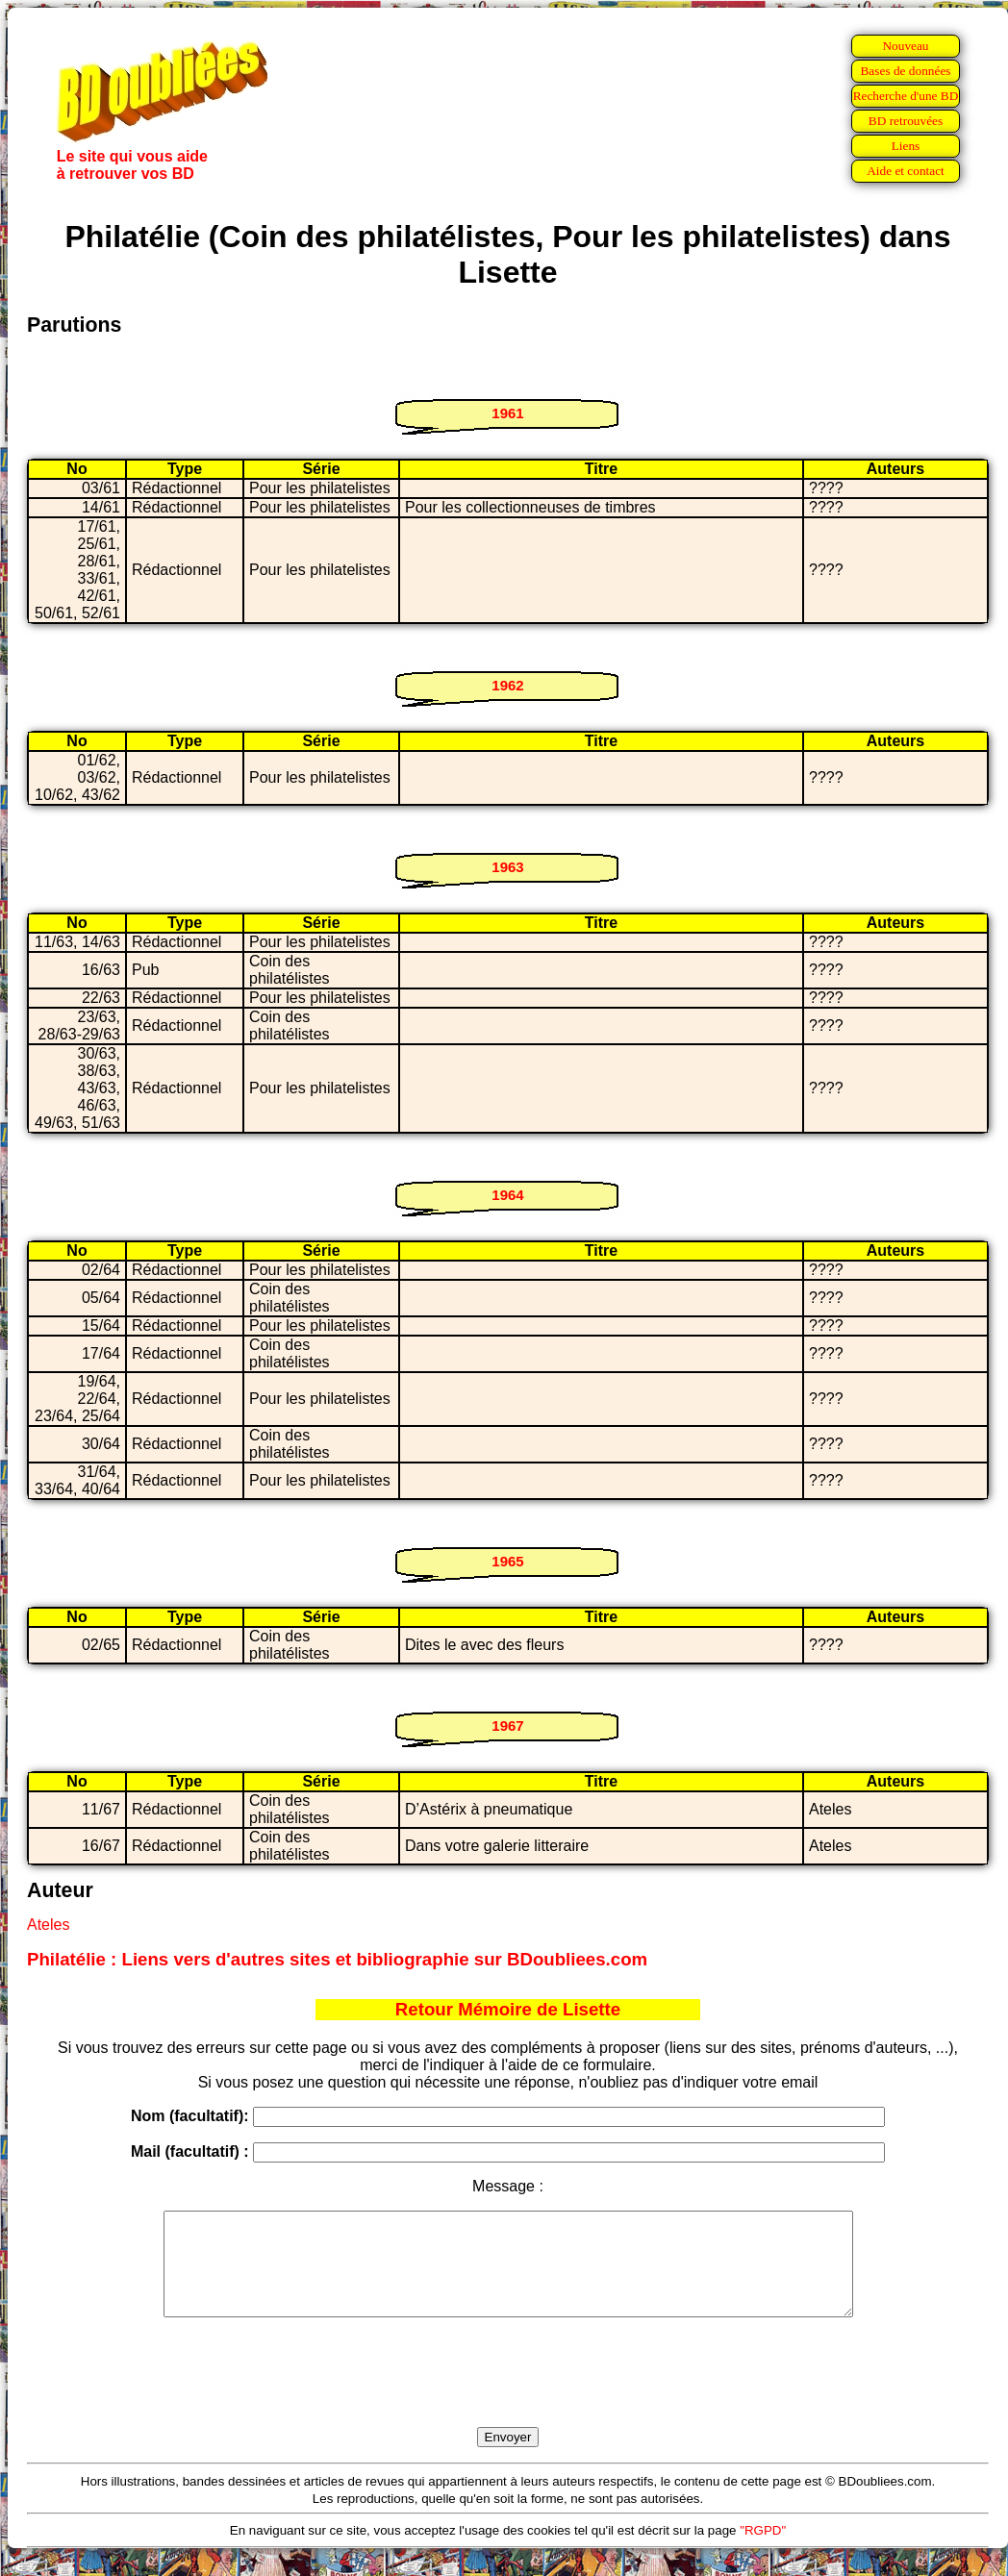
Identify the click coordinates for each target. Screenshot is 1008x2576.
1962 (507, 685)
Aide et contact (906, 170)
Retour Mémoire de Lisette (507, 2009)
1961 (507, 413)
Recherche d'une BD (906, 95)
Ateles (48, 1924)
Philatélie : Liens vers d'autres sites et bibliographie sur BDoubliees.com (337, 1959)
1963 (507, 867)
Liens (906, 145)
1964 (507, 1195)
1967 (507, 1725)
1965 (507, 1561)
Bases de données (905, 70)
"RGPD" (763, 2550)
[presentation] (508, 2394)
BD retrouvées (906, 120)
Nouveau (905, 45)
